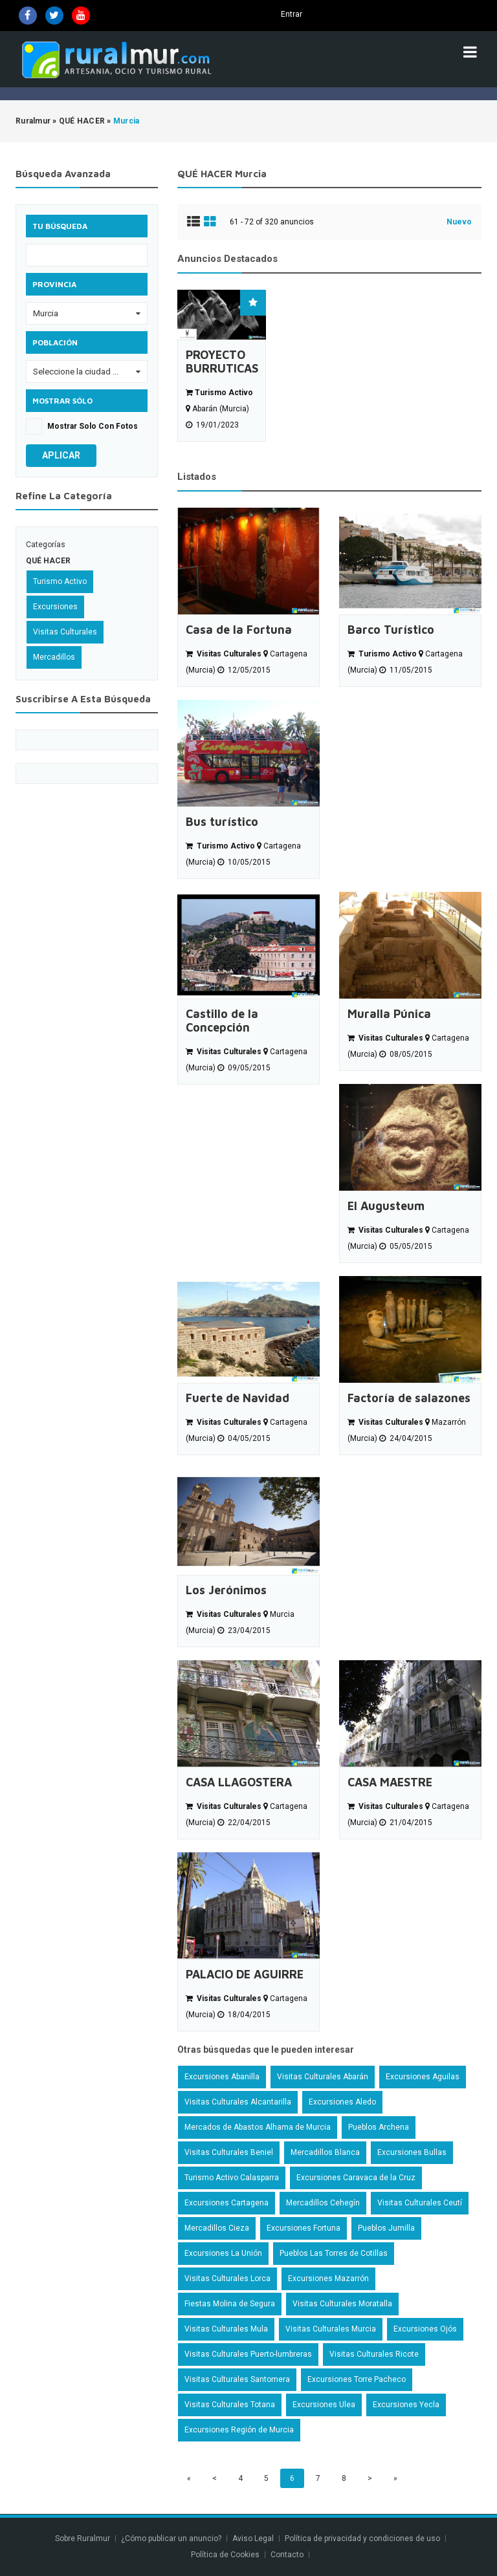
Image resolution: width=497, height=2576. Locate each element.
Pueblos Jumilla (386, 2228)
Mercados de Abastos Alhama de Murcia (257, 2127)
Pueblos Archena (378, 2127)
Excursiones (55, 606)
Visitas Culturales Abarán (322, 2076)
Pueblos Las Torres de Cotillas (334, 2253)
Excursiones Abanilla (222, 2076)
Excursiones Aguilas (422, 2076)
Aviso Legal (253, 2538)
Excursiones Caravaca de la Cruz (355, 2177)
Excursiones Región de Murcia (239, 2429)
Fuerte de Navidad (237, 1398)
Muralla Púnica (389, 1014)
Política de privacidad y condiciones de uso (362, 2538)
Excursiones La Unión (223, 2253)
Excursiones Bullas (412, 2152)
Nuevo (459, 221)
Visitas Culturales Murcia (330, 2328)
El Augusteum (386, 1206)
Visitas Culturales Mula (226, 2328)
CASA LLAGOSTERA (239, 1782)
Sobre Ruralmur (82, 2538)
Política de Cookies (225, 2554)
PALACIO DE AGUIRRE (245, 1974)
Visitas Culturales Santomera (237, 2379)
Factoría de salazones (409, 1398)
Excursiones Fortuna (303, 2228)
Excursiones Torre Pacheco (356, 2379)
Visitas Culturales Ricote (374, 2354)
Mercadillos (54, 657)
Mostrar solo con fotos (92, 426)
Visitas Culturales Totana (229, 2404)
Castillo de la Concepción (222, 1020)
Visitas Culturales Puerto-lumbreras (248, 2354)
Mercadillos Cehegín (323, 2202)
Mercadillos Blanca (325, 2152)
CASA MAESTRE (390, 1782)
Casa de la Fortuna (239, 629)
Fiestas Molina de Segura (229, 2303)
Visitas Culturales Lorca (227, 2278)
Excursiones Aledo (342, 2101)
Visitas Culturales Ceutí (419, 2202)
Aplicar (61, 455)
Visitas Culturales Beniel (228, 2152)
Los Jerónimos (226, 1590)
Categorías (45, 544)
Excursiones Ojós (425, 2328)
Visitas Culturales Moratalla (342, 2303)
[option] (222, 366)
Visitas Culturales (65, 631)
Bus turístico (222, 821)
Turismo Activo (60, 581)
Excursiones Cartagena (226, 2202)
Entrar (291, 14)
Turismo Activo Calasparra (231, 2177)
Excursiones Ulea (324, 2404)
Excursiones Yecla (406, 2404)
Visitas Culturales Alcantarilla (237, 2101)
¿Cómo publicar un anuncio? (171, 2538)
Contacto (288, 2554)
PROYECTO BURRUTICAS (222, 361)
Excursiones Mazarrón (328, 2278)
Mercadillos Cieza (216, 2228)
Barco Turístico (391, 629)
